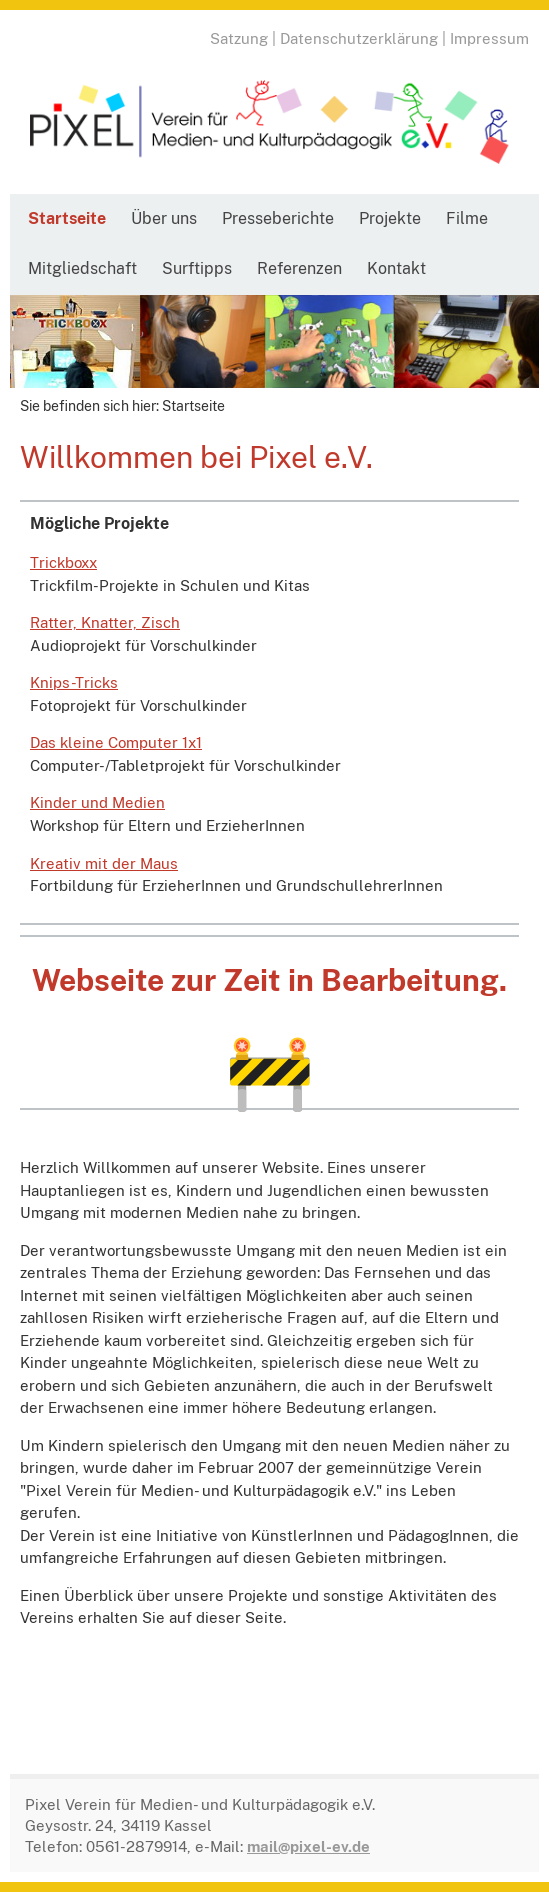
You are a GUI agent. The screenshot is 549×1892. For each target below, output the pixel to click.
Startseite (67, 218)
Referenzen (299, 268)
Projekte (390, 218)
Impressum (489, 38)
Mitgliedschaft (82, 268)
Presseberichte (278, 218)
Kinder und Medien (97, 802)
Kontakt (396, 268)
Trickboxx (63, 562)
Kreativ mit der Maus (104, 863)
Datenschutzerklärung (359, 38)
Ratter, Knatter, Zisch (105, 622)
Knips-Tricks (74, 682)
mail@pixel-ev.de (308, 1846)
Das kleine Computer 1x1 (116, 742)
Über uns (164, 218)
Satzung (239, 38)
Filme (467, 218)
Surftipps (197, 268)
